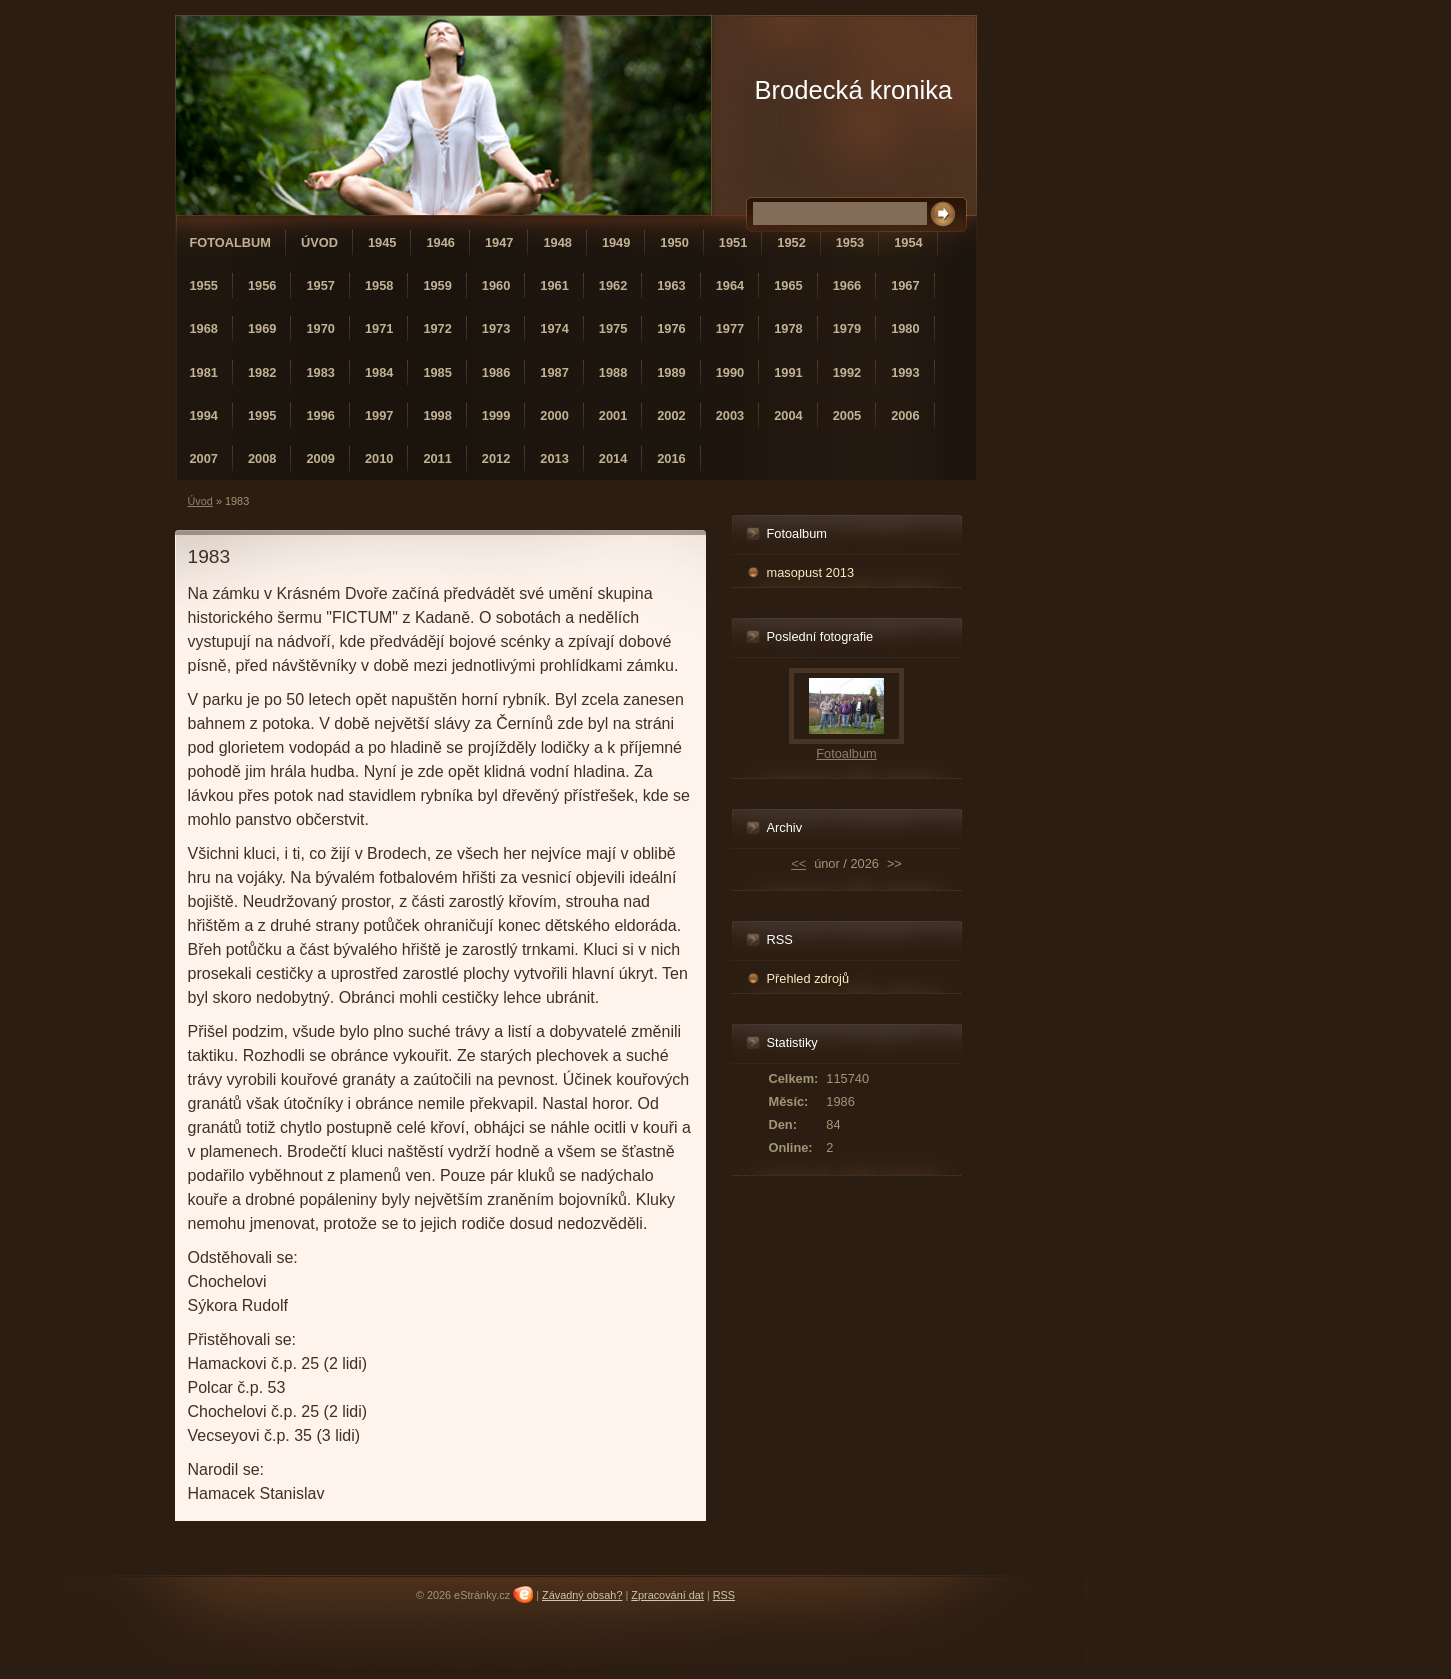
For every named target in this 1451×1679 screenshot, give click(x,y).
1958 (379, 285)
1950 (674, 242)
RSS (724, 1595)
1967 (905, 285)
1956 (262, 285)
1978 (788, 328)
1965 (788, 285)
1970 (320, 328)
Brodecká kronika (854, 90)
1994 (204, 415)
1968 (204, 328)
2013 (554, 458)
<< (798, 863)
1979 (847, 328)
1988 (613, 372)
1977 (730, 328)
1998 (437, 415)
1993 (905, 372)
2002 (671, 415)
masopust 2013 (811, 572)
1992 (847, 372)
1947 (499, 242)
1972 (437, 328)
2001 (613, 415)
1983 (320, 372)
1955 (204, 285)
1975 (613, 328)
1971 (379, 328)
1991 (788, 372)
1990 (730, 372)
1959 (437, 285)
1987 (554, 372)
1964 (730, 285)
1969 (262, 328)
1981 (204, 372)
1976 (671, 328)
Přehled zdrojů (808, 978)
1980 (905, 328)
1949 (616, 242)
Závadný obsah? (582, 1595)
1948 (557, 242)
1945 (382, 242)
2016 (671, 458)
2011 (437, 458)
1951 (733, 242)
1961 (554, 285)
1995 (262, 415)
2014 (613, 458)
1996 (320, 415)
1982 (262, 372)
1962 (613, 285)
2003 (730, 415)
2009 (320, 458)
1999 (496, 415)
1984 (379, 372)
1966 (847, 285)
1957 (320, 285)
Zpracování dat (667, 1595)
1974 (554, 328)
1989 (671, 372)
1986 (496, 372)
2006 (905, 415)
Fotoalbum (231, 242)
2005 (847, 415)
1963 (671, 285)
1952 (791, 242)
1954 (908, 242)
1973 (496, 328)
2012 (496, 458)
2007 (204, 458)
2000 (554, 415)
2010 (379, 458)
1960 (496, 285)
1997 (379, 415)
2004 (788, 415)
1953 (850, 242)
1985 (437, 372)
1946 (440, 242)
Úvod (319, 242)
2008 (262, 458)
